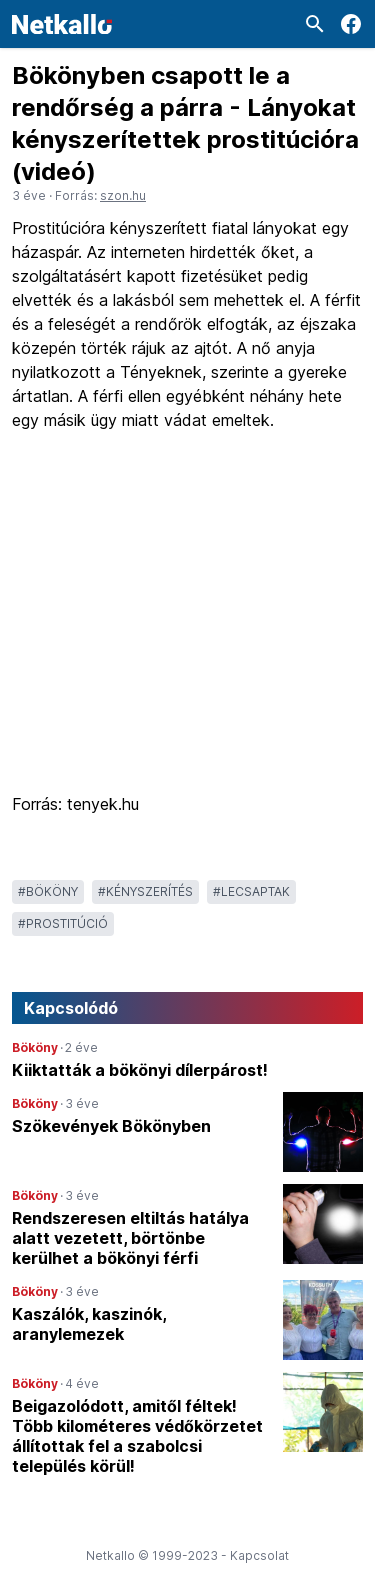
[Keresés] (315, 24)
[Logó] (62, 24)
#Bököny (48, 891)
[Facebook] (351, 24)
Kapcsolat (259, 1555)
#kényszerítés (145, 891)
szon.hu (123, 195)
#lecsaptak (251, 891)
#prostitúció (63, 923)
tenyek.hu (100, 804)
